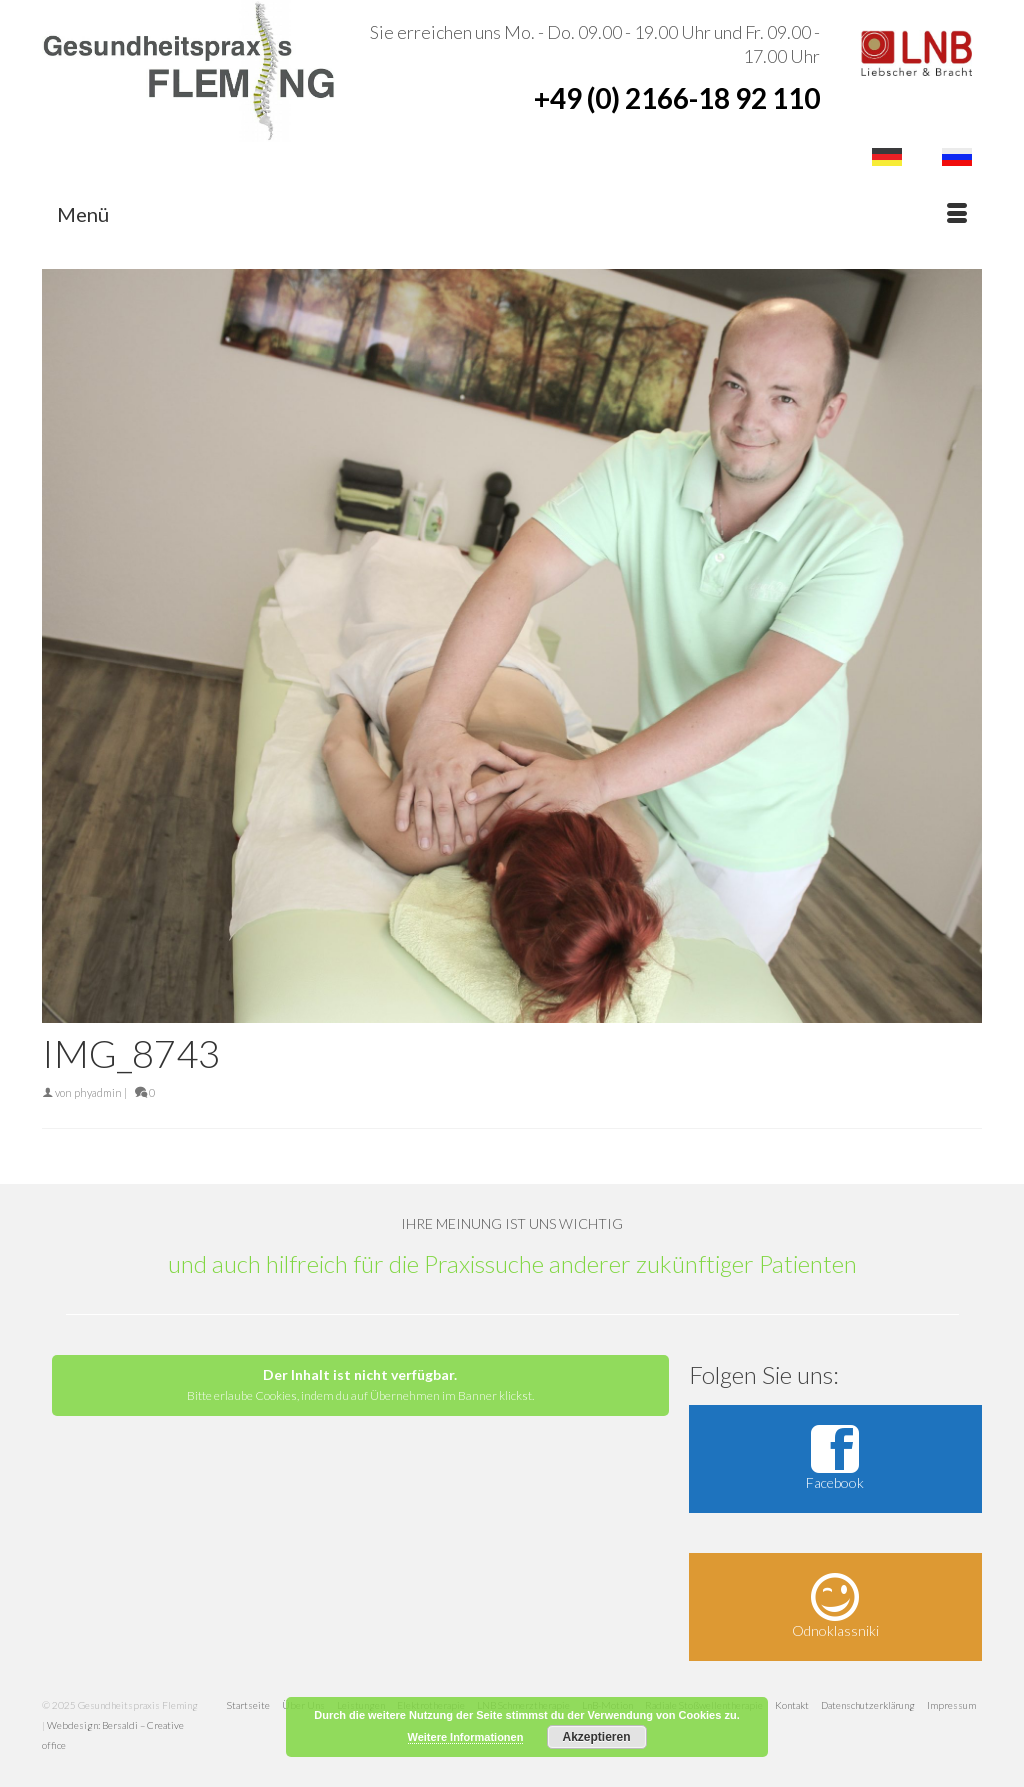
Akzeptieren (596, 1737)
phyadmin (98, 1092)
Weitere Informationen (466, 1737)
